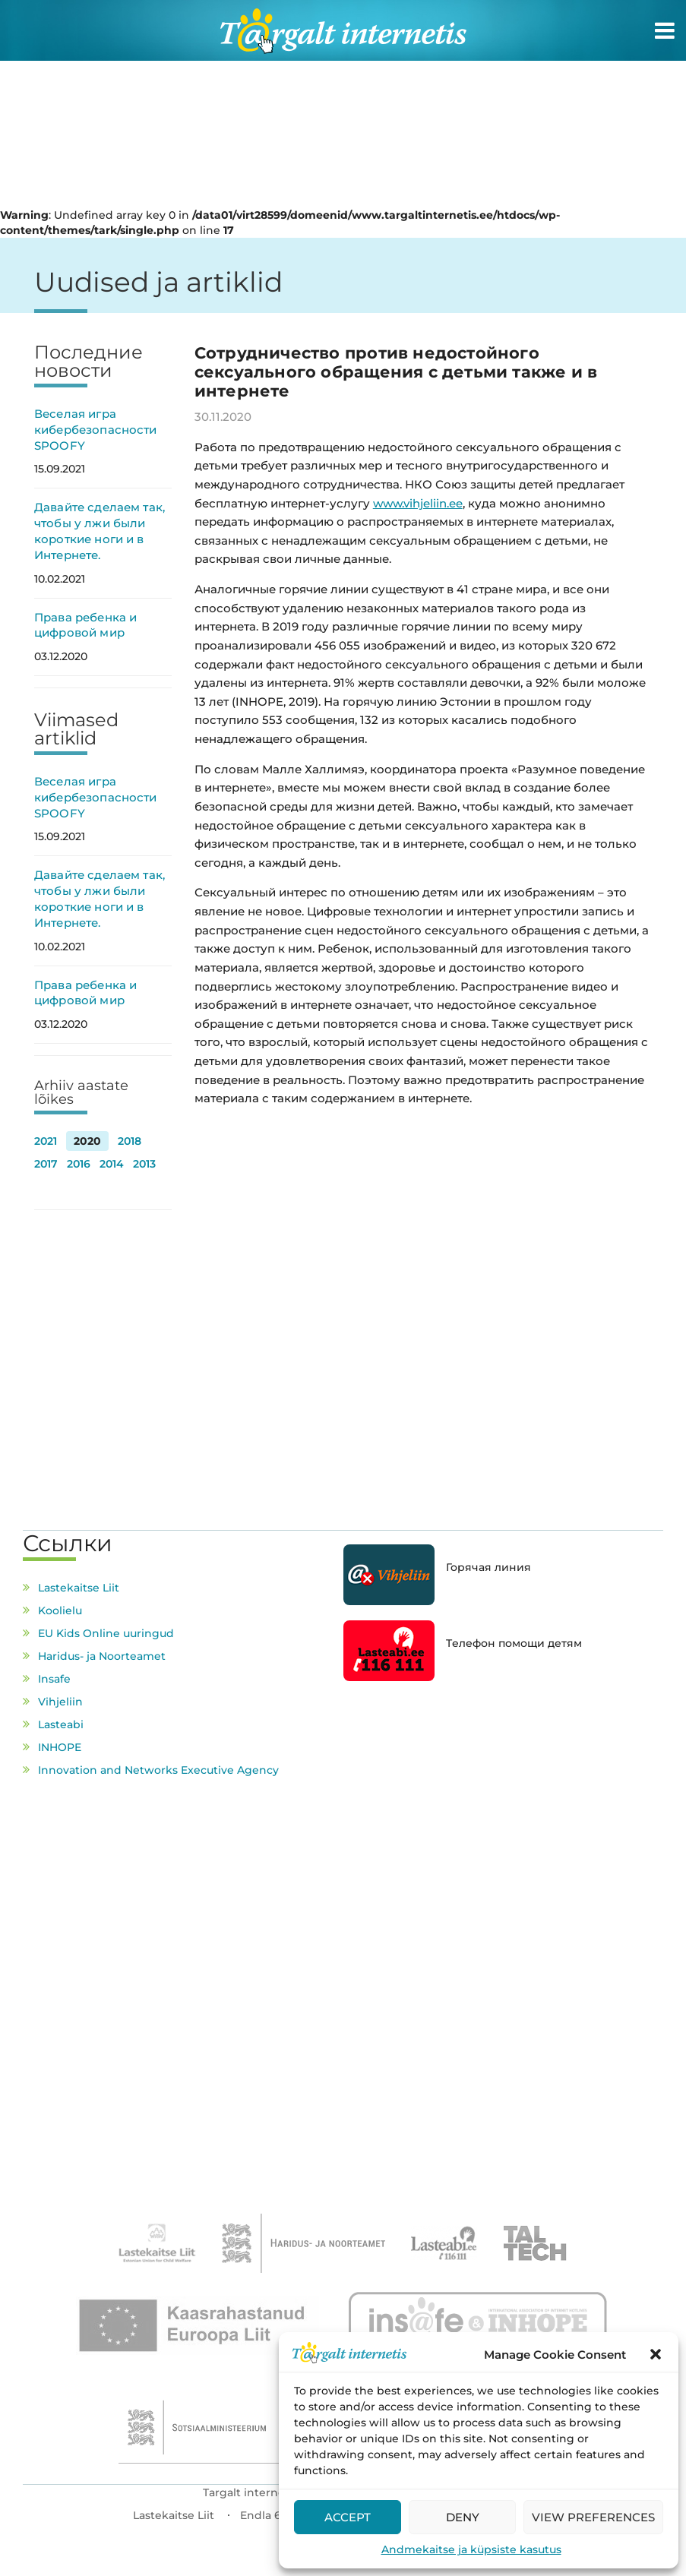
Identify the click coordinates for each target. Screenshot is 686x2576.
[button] (655, 2354)
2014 (112, 1164)
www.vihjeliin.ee (418, 503)
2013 (144, 1164)
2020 (87, 1141)
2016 (78, 1164)
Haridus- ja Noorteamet (102, 1656)
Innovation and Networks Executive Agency (158, 1770)
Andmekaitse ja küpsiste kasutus (471, 2549)
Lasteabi (61, 1724)
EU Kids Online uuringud (106, 1633)
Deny (462, 2517)
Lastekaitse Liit (78, 1588)
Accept (347, 2517)
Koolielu (60, 1610)
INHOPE (59, 1747)
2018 (129, 1141)
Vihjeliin (60, 1701)
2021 (45, 1141)
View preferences (593, 2517)
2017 (46, 1164)
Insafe (54, 1679)
